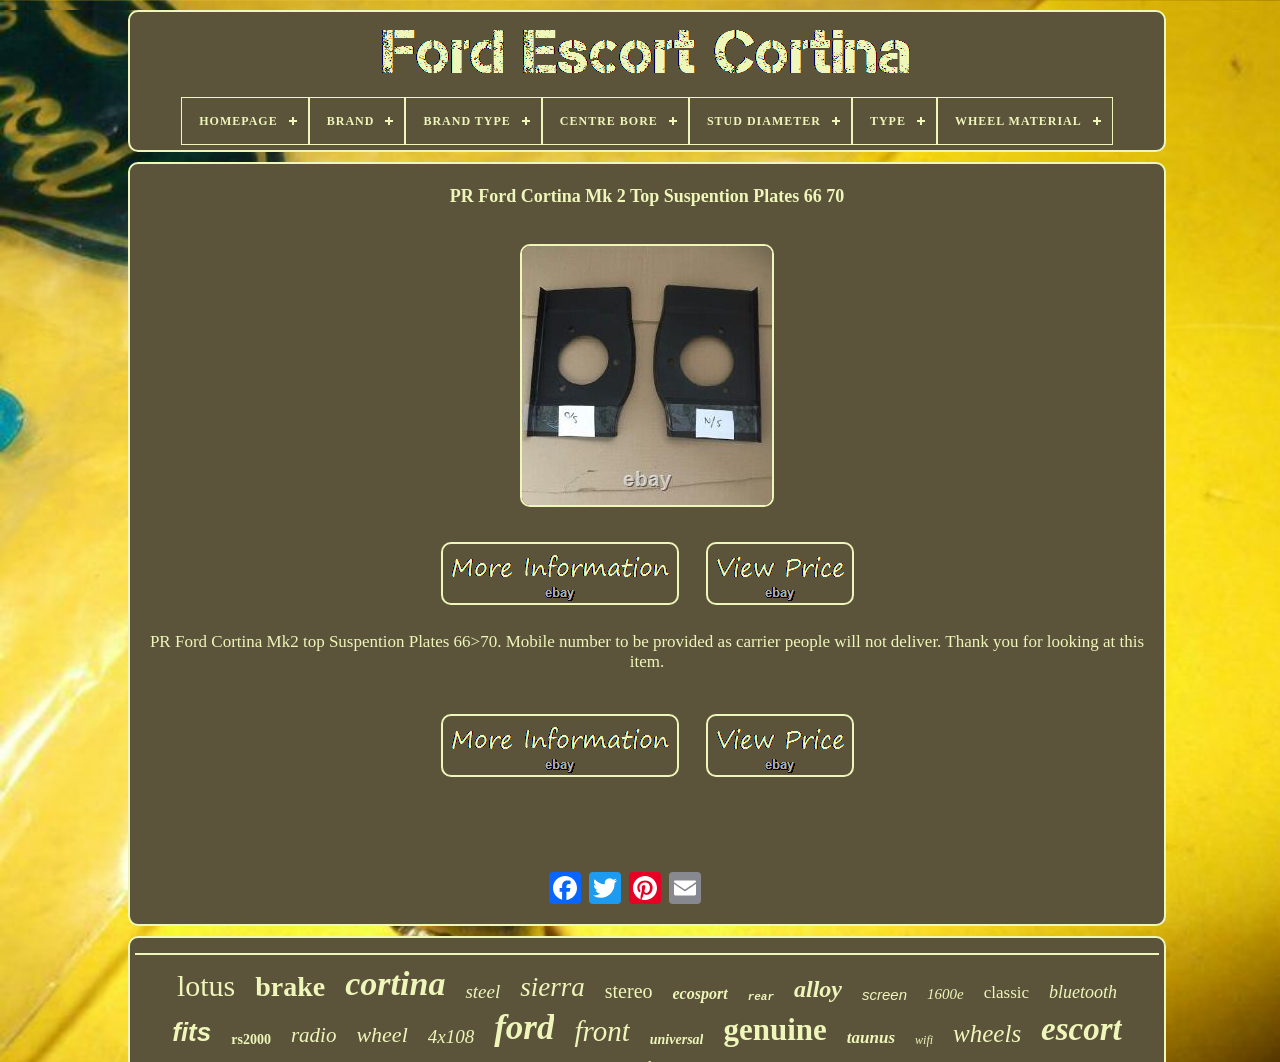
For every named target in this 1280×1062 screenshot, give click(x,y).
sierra (552, 987)
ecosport (700, 993)
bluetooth (1083, 992)
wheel (381, 1034)
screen (884, 994)
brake (290, 986)
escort (1081, 1029)
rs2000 (251, 1039)
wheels (987, 1033)
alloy (818, 989)
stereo (629, 991)
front (601, 1031)
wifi (924, 1040)
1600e (945, 994)
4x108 (451, 1036)
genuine (774, 1029)
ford (524, 1027)
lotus (206, 985)
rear (761, 997)
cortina (395, 983)
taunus (871, 1037)
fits (191, 1032)
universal (677, 1039)
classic (1006, 992)
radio (314, 1035)
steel (482, 991)
